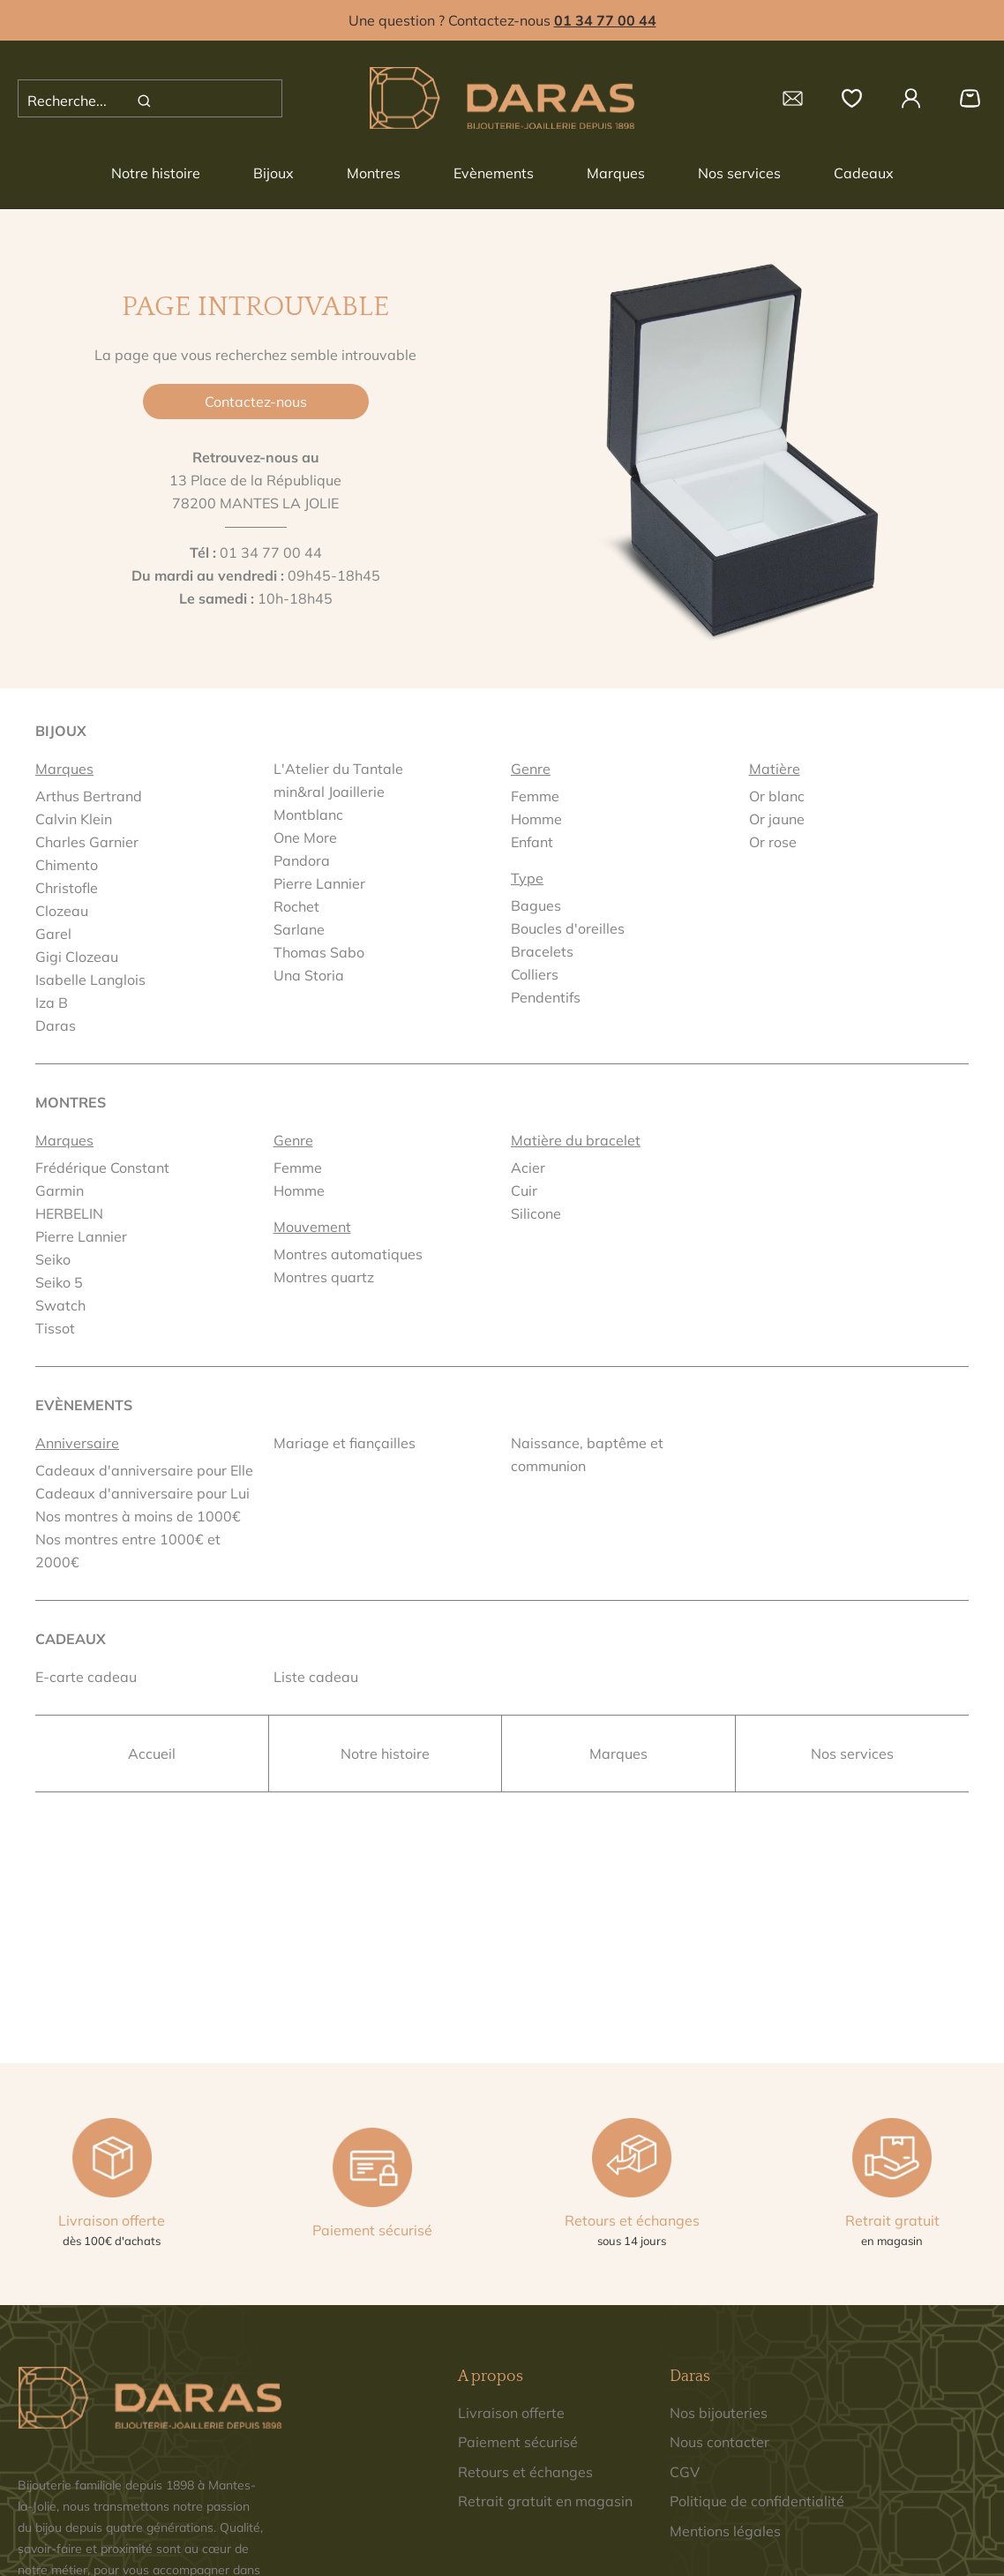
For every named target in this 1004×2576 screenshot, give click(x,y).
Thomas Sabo (318, 952)
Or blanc (777, 796)
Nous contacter (719, 2442)
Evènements (493, 173)
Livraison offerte (511, 2413)
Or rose (773, 842)
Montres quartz (323, 1277)
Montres (374, 173)
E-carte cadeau (86, 1677)
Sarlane (299, 929)
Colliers (534, 974)
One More (305, 837)
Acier (528, 1167)
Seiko (53, 1259)
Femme (535, 796)
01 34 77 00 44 (271, 552)
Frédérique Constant (102, 1167)
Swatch (60, 1305)
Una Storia (308, 975)
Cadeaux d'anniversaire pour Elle (144, 1470)
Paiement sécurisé (518, 2442)
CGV (685, 2472)
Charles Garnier (87, 842)
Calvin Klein (73, 819)
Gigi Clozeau (76, 956)
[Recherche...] (84, 100)
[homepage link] (502, 98)
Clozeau (61, 911)
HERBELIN (69, 1213)
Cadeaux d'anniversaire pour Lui (142, 1493)
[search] (144, 101)
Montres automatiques (348, 1254)
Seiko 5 (59, 1282)
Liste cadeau (315, 1677)
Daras (55, 1025)
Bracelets (542, 951)
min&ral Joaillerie (329, 791)
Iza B (51, 1002)
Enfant (532, 842)
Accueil (152, 1753)
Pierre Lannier (319, 883)
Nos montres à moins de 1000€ (138, 1516)
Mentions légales (725, 2531)
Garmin (59, 1190)
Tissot (55, 1328)
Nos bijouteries (719, 2413)
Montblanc (308, 814)
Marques (616, 173)
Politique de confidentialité (757, 2501)
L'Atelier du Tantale (338, 768)
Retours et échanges (525, 2472)
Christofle (66, 888)
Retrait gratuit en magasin (545, 2501)
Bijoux (273, 173)
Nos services (739, 173)
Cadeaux (864, 173)
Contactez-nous (256, 401)
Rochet (296, 906)
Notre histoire (155, 173)
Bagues (536, 905)
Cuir (524, 1190)
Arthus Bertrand (88, 796)
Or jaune (777, 819)
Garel (53, 934)
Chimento (66, 865)
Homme (536, 819)
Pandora (301, 860)
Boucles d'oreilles (568, 928)
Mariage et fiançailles (344, 1443)
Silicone (536, 1213)
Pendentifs (546, 997)
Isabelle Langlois (90, 979)
